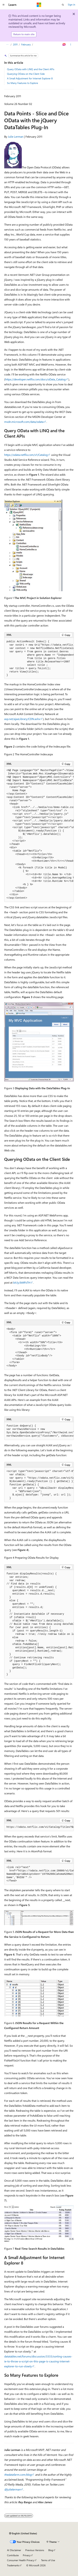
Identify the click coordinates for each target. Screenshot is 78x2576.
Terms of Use (48, 2560)
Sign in (71, 4)
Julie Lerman (15, 136)
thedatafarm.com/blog (18, 2474)
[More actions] (71, 44)
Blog (50, 2550)
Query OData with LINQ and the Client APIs (30, 69)
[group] (39, 658)
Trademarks (13, 2565)
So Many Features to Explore (22, 83)
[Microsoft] (39, 4)
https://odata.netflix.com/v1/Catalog (26, 455)
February (26, 44)
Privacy (27, 2555)
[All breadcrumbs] (7, 44)
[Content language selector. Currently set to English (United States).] (23, 2533)
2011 (15, 44)
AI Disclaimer (14, 2550)
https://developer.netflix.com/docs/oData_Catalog (35, 379)
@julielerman (12, 2489)
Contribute (13, 2555)
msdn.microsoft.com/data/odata (24, 422)
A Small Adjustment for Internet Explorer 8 (30, 78)
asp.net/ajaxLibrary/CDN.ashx (22, 719)
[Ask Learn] (64, 44)
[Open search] (62, 5)
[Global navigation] (3, 5)
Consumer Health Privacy (20, 2560)
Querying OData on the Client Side (26, 73)
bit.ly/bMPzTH (21, 1282)
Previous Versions (34, 2550)
